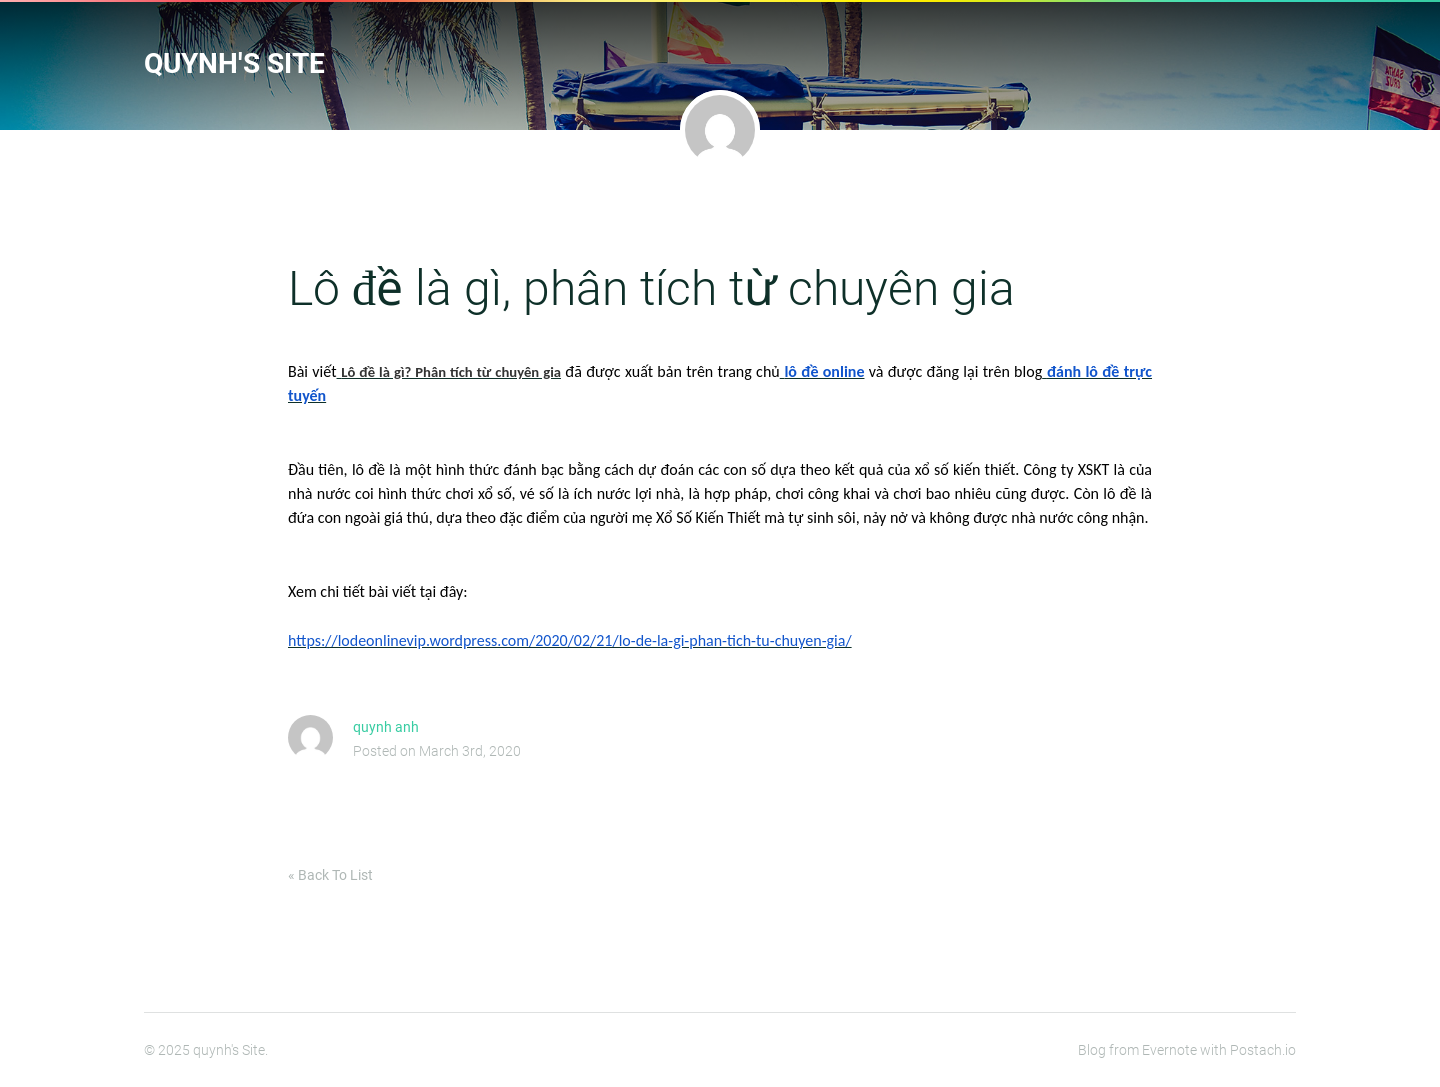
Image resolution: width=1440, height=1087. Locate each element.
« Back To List (330, 875)
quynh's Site (234, 63)
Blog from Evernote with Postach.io (1187, 1050)
